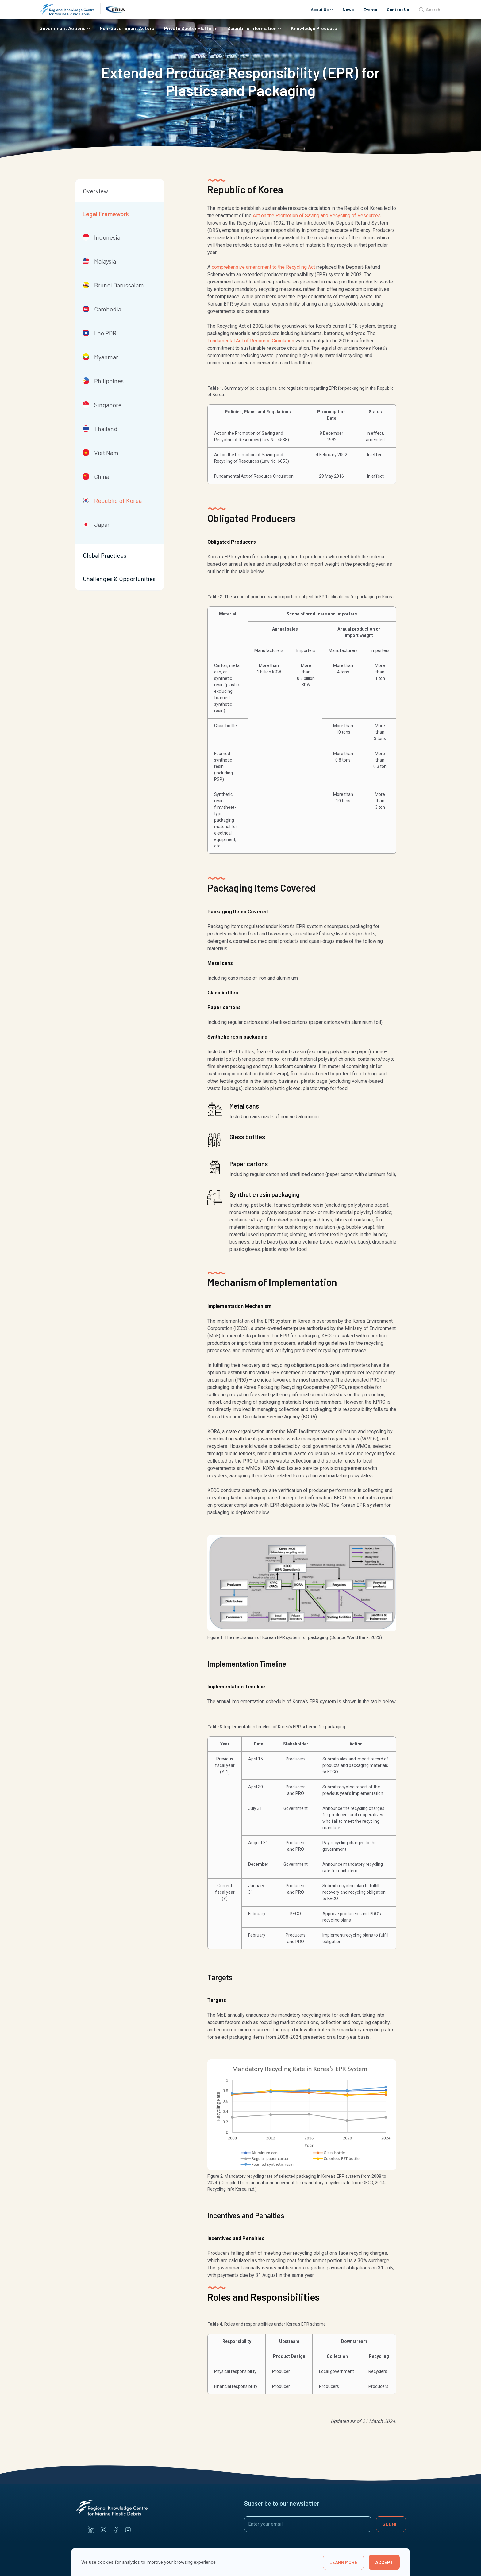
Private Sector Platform (190, 28)
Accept (384, 2562)
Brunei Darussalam (113, 285)
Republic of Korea (112, 500)
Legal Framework (106, 214)
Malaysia (99, 261)
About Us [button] (320, 9)
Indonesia (101, 237)
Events (370, 9)
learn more (343, 2562)
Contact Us (398, 9)
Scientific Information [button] (252, 28)
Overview (95, 191)
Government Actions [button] (63, 28)
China (96, 476)
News (348, 9)
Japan (97, 524)
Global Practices (104, 555)
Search (429, 9)
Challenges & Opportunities (119, 578)
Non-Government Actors (127, 28)
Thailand (100, 428)
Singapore (102, 404)
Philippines (103, 380)
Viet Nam (100, 452)
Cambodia (102, 309)
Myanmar (100, 357)
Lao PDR (99, 333)
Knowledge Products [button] (314, 28)
